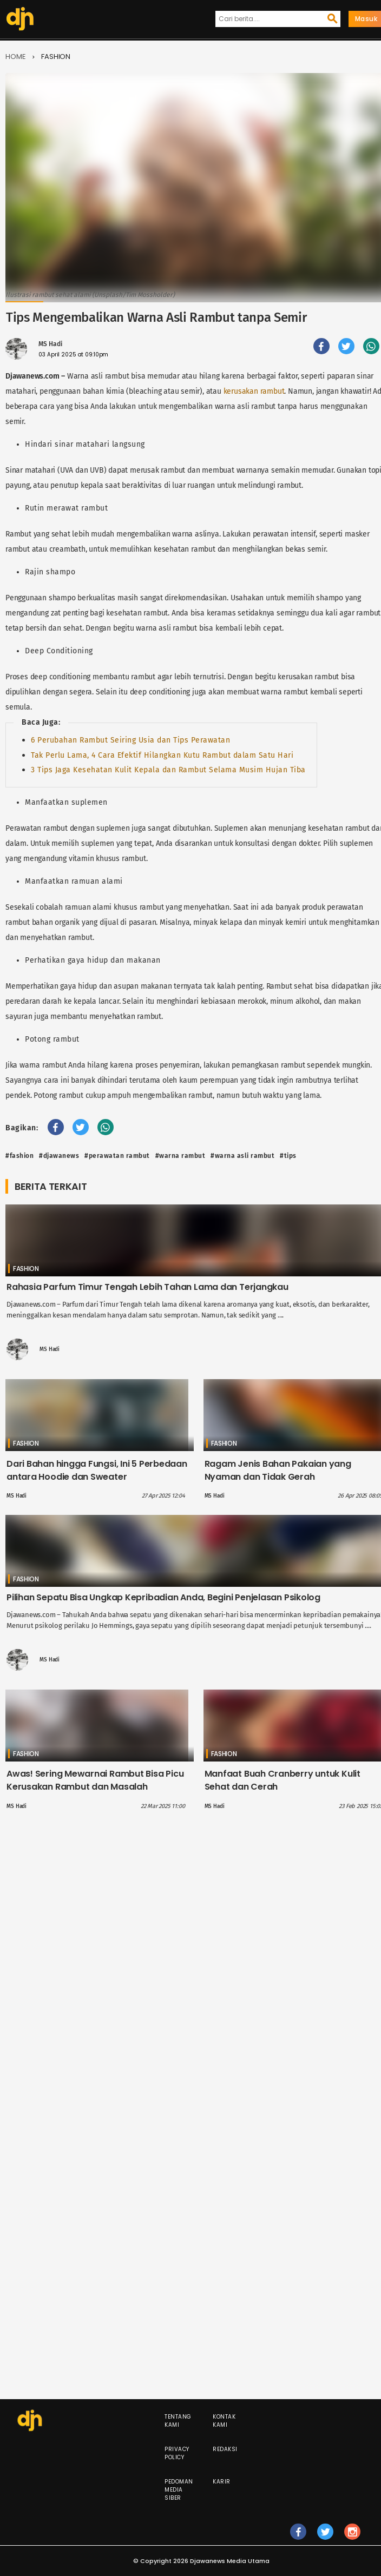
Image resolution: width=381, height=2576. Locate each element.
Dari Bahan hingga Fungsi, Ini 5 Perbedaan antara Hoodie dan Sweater (96, 1470)
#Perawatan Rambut (117, 1156)
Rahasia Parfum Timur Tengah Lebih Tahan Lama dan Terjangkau (147, 1287)
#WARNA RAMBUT (180, 1156)
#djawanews (59, 1156)
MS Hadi (50, 344)
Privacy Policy (177, 2453)
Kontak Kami (224, 2421)
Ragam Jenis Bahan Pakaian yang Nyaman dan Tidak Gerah (278, 1470)
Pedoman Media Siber (179, 2490)
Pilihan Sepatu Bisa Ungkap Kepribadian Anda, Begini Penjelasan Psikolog (163, 1597)
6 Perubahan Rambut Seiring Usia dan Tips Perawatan (130, 740)
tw (326, 2536)
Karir (222, 2482)
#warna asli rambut (242, 1156)
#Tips (288, 1156)
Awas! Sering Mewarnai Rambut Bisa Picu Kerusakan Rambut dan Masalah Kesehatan (94, 1786)
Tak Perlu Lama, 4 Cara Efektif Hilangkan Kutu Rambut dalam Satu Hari (162, 755)
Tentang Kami (178, 2421)
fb (298, 2536)
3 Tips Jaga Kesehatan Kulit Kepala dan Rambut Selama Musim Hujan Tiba (168, 769)
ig (353, 2536)
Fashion (55, 56)
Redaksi (225, 2449)
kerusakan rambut (254, 391)
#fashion (19, 1156)
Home (15, 56)
